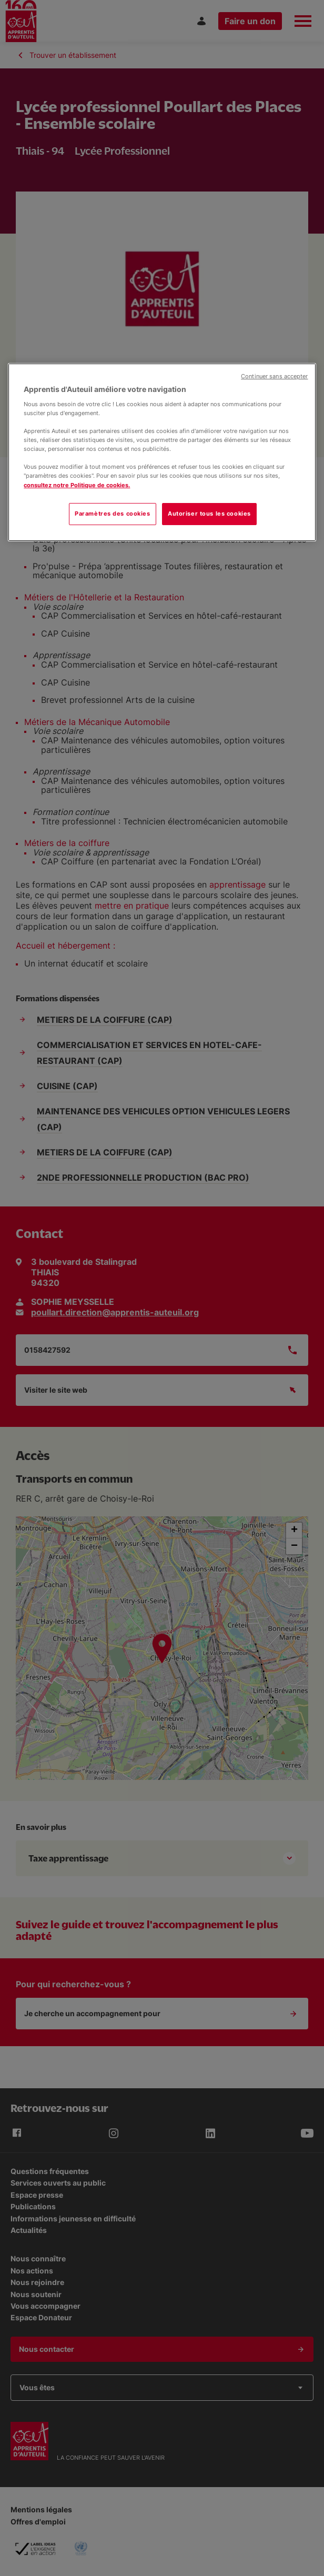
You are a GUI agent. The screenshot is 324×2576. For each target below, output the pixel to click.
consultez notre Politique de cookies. (77, 485)
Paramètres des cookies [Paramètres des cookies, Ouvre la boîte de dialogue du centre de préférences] (112, 513)
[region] (162, 452)
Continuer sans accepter (274, 376)
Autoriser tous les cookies (209, 513)
